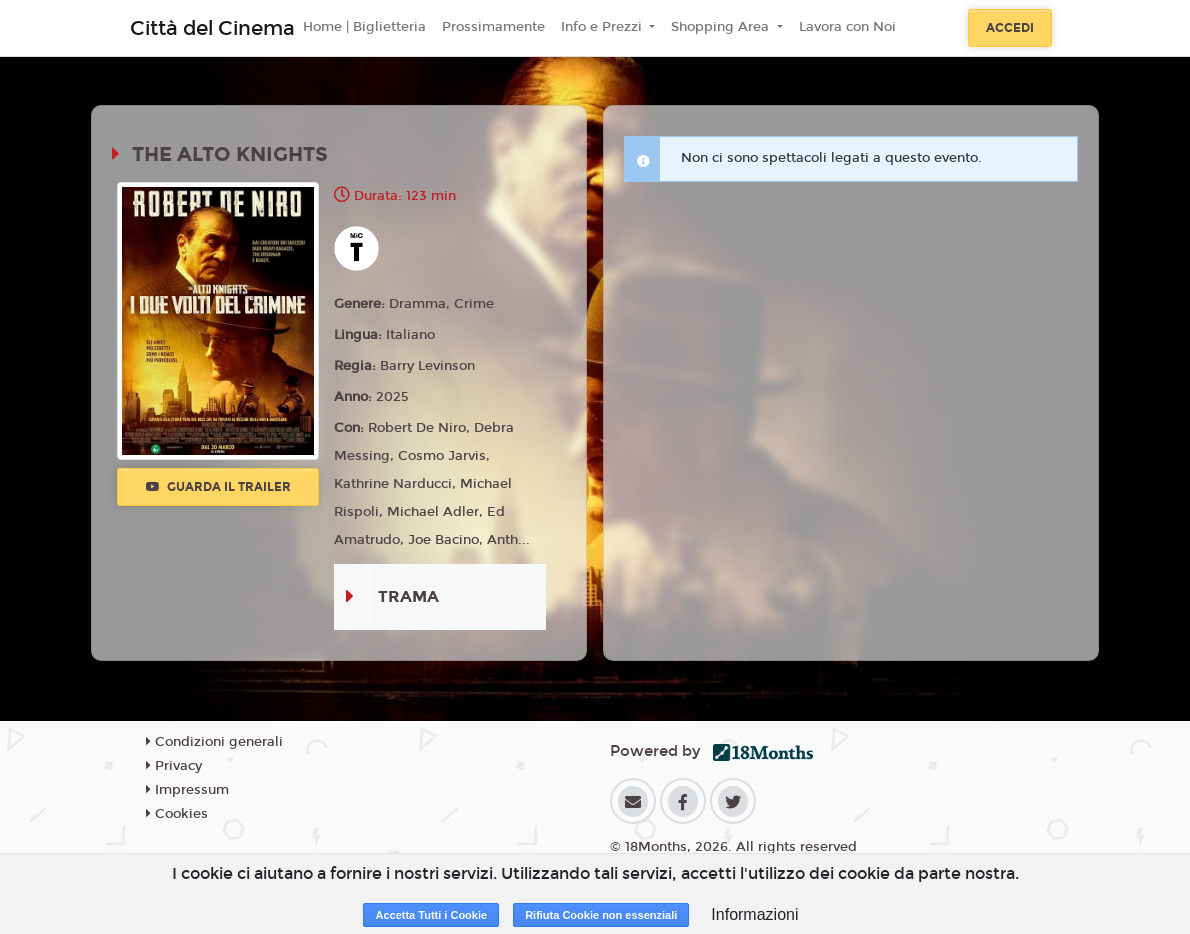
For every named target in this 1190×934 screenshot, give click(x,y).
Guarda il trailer (218, 487)
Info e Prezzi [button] (603, 27)
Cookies (177, 814)
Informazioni (754, 914)
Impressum (187, 790)
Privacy (174, 766)
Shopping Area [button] (722, 27)
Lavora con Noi (847, 27)
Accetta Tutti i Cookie (431, 915)
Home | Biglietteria (364, 27)
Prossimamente (493, 27)
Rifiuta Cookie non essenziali (601, 915)
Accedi (1010, 28)
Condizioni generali (214, 742)
